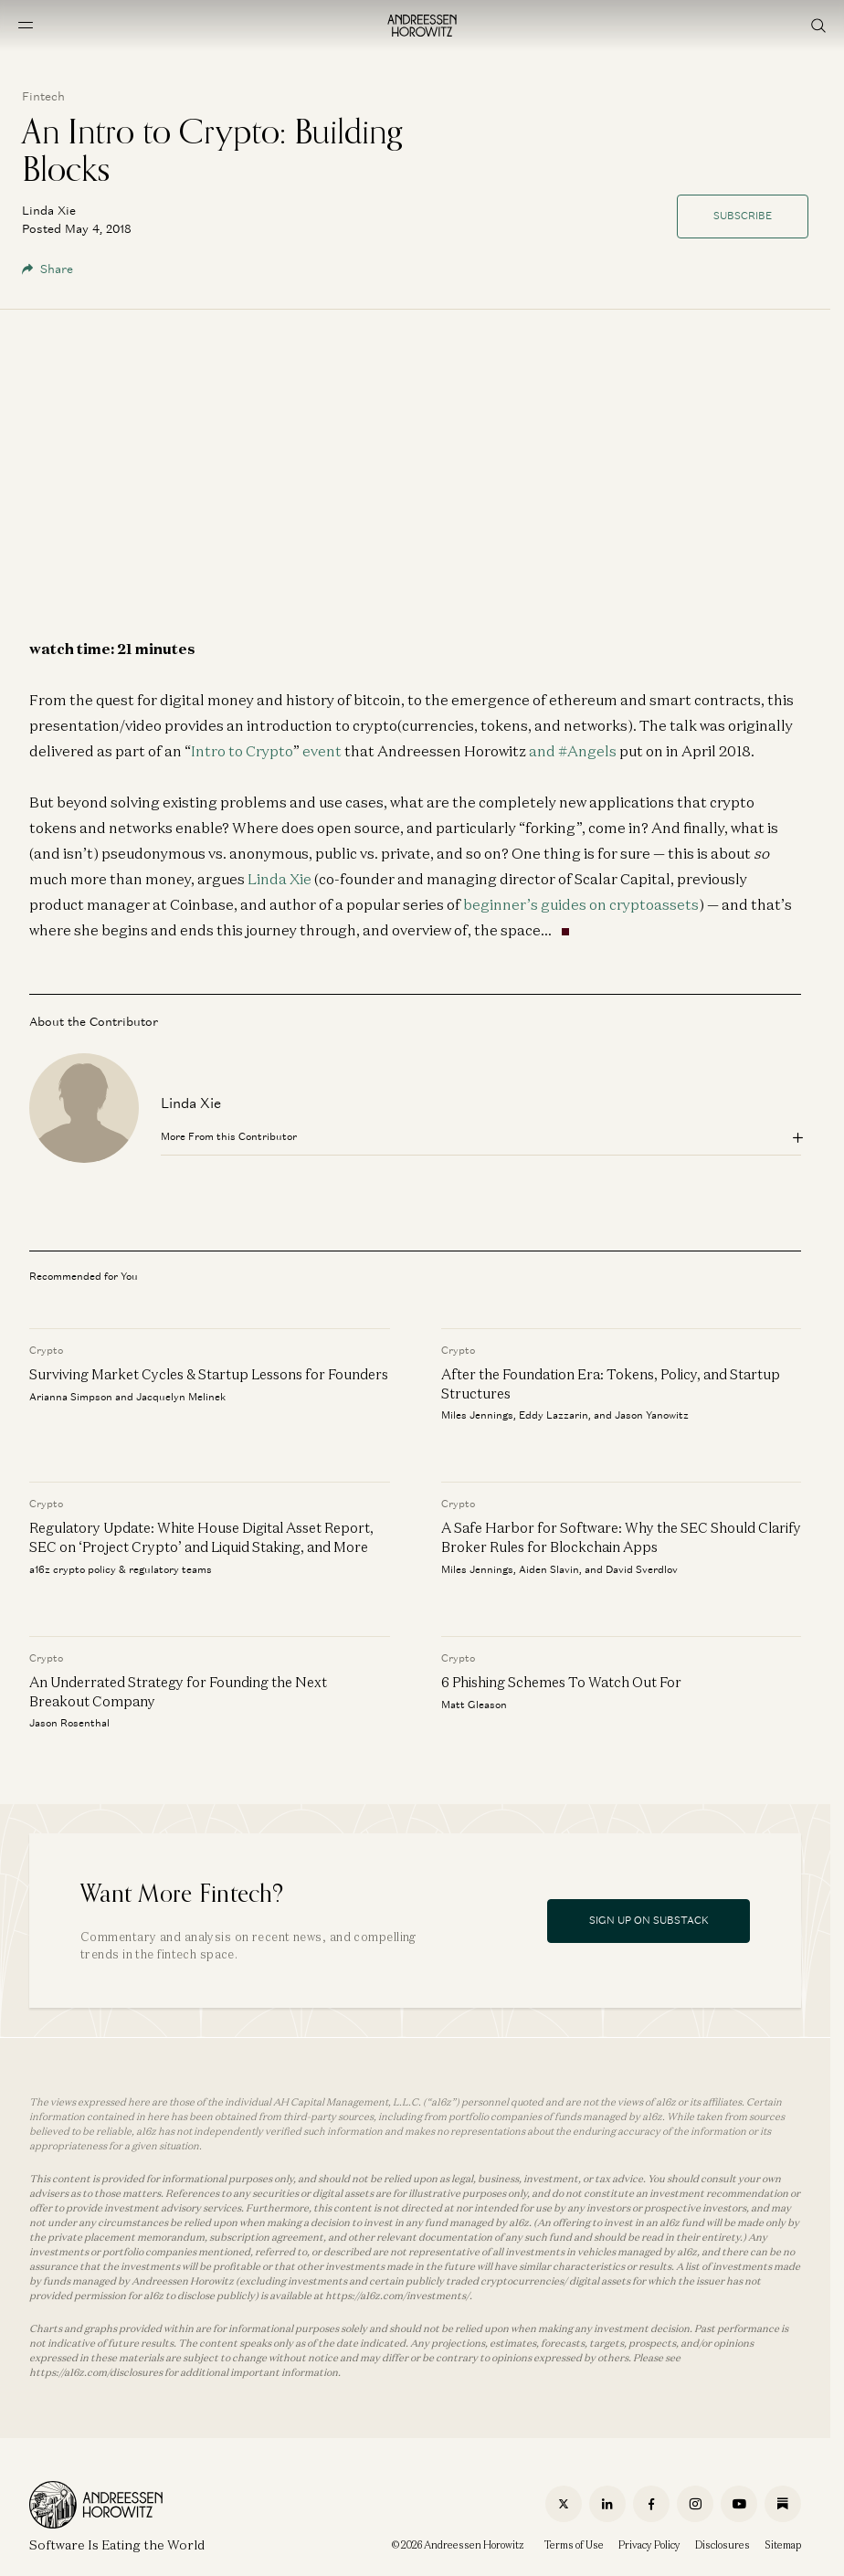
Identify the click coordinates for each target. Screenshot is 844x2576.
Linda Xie (279, 879)
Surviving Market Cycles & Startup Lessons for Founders (208, 1374)
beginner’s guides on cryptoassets (581, 904)
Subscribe (742, 215)
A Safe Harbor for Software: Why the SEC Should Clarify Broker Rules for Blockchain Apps (621, 1537)
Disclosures (722, 2545)
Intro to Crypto (242, 751)
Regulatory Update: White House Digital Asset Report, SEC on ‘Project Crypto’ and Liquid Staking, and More (201, 1537)
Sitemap (783, 2545)
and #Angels (573, 751)
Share (47, 269)
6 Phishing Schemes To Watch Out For (561, 1682)
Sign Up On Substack (649, 1920)
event (322, 751)
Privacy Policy (649, 2545)
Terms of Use (574, 2545)
